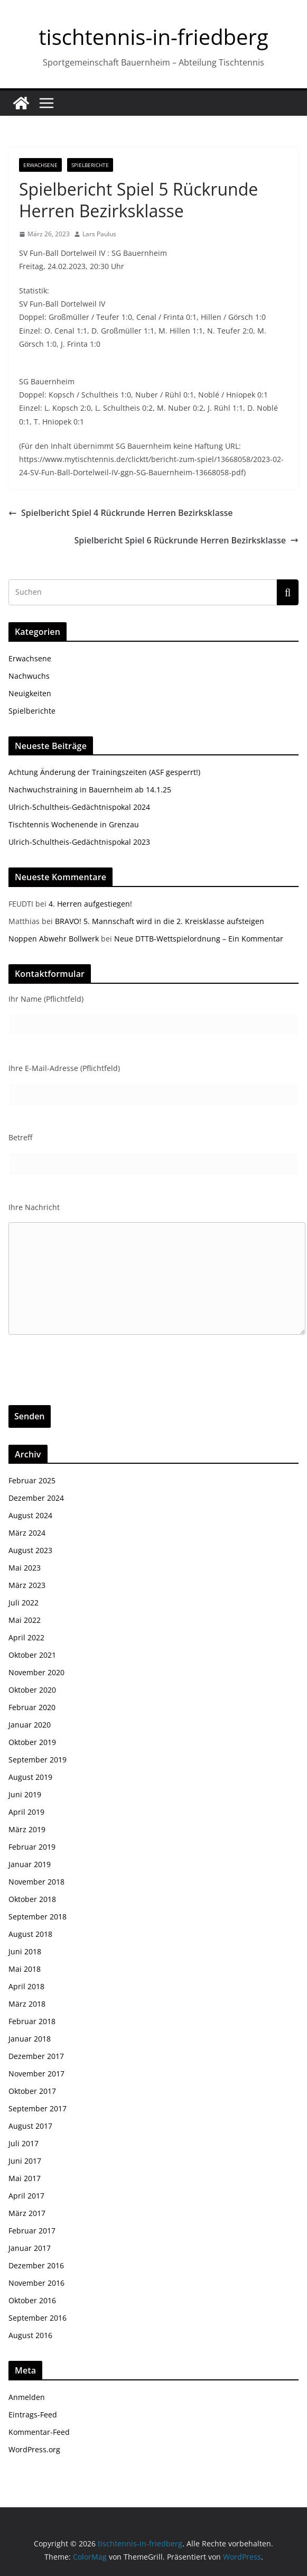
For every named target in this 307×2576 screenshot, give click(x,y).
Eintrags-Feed (32, 2414)
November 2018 (36, 1882)
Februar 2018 (31, 2021)
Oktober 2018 (32, 1899)
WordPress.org (34, 2449)
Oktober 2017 (32, 2091)
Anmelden (26, 2397)
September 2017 (37, 2108)
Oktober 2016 (32, 2300)
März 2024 (26, 1533)
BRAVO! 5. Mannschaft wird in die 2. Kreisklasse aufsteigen (159, 921)
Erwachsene (40, 165)
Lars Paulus (99, 233)
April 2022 (26, 1637)
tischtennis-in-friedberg (153, 36)
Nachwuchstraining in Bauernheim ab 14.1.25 (89, 789)
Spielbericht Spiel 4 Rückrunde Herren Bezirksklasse (120, 513)
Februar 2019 (31, 1847)
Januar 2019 (29, 1864)
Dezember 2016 (36, 2265)
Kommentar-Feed (39, 2432)
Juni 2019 (24, 1794)
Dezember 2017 (36, 2056)
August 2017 (30, 2126)
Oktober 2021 (32, 1655)
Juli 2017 (23, 2143)
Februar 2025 (31, 1480)
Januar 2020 (29, 1725)
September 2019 (37, 1760)
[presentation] (88, 1384)
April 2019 (26, 1812)
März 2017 (26, 2213)
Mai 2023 (24, 1568)
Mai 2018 (24, 1969)
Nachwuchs (29, 676)
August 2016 (30, 2335)
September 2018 (37, 1917)
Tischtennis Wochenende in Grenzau (73, 824)
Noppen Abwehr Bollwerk (53, 939)
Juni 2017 (24, 2161)
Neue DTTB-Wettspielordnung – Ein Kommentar (198, 939)
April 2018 (26, 1986)
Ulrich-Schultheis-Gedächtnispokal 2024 (79, 807)
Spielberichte (90, 165)
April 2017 (26, 2196)
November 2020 (36, 1672)
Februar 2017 (31, 2231)
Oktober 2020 (32, 1690)
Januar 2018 (29, 2039)
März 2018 (26, 2004)
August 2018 (30, 1934)
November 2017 (36, 2074)
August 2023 (30, 1550)
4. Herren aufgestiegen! (90, 904)
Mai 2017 (24, 2178)
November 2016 (36, 2283)
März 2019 (26, 1829)
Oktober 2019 (32, 1742)
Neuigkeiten (29, 693)
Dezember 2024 (36, 1498)
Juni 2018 (24, 1951)
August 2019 (30, 1777)
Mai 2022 (24, 1620)
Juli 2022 (23, 1603)
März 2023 (26, 1585)
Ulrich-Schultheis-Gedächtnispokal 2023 (79, 842)
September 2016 (37, 2318)
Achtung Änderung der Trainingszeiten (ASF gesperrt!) (104, 772)
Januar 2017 (29, 2248)
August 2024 (30, 1515)
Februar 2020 (31, 1707)
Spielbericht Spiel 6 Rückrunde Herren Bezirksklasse (187, 540)
